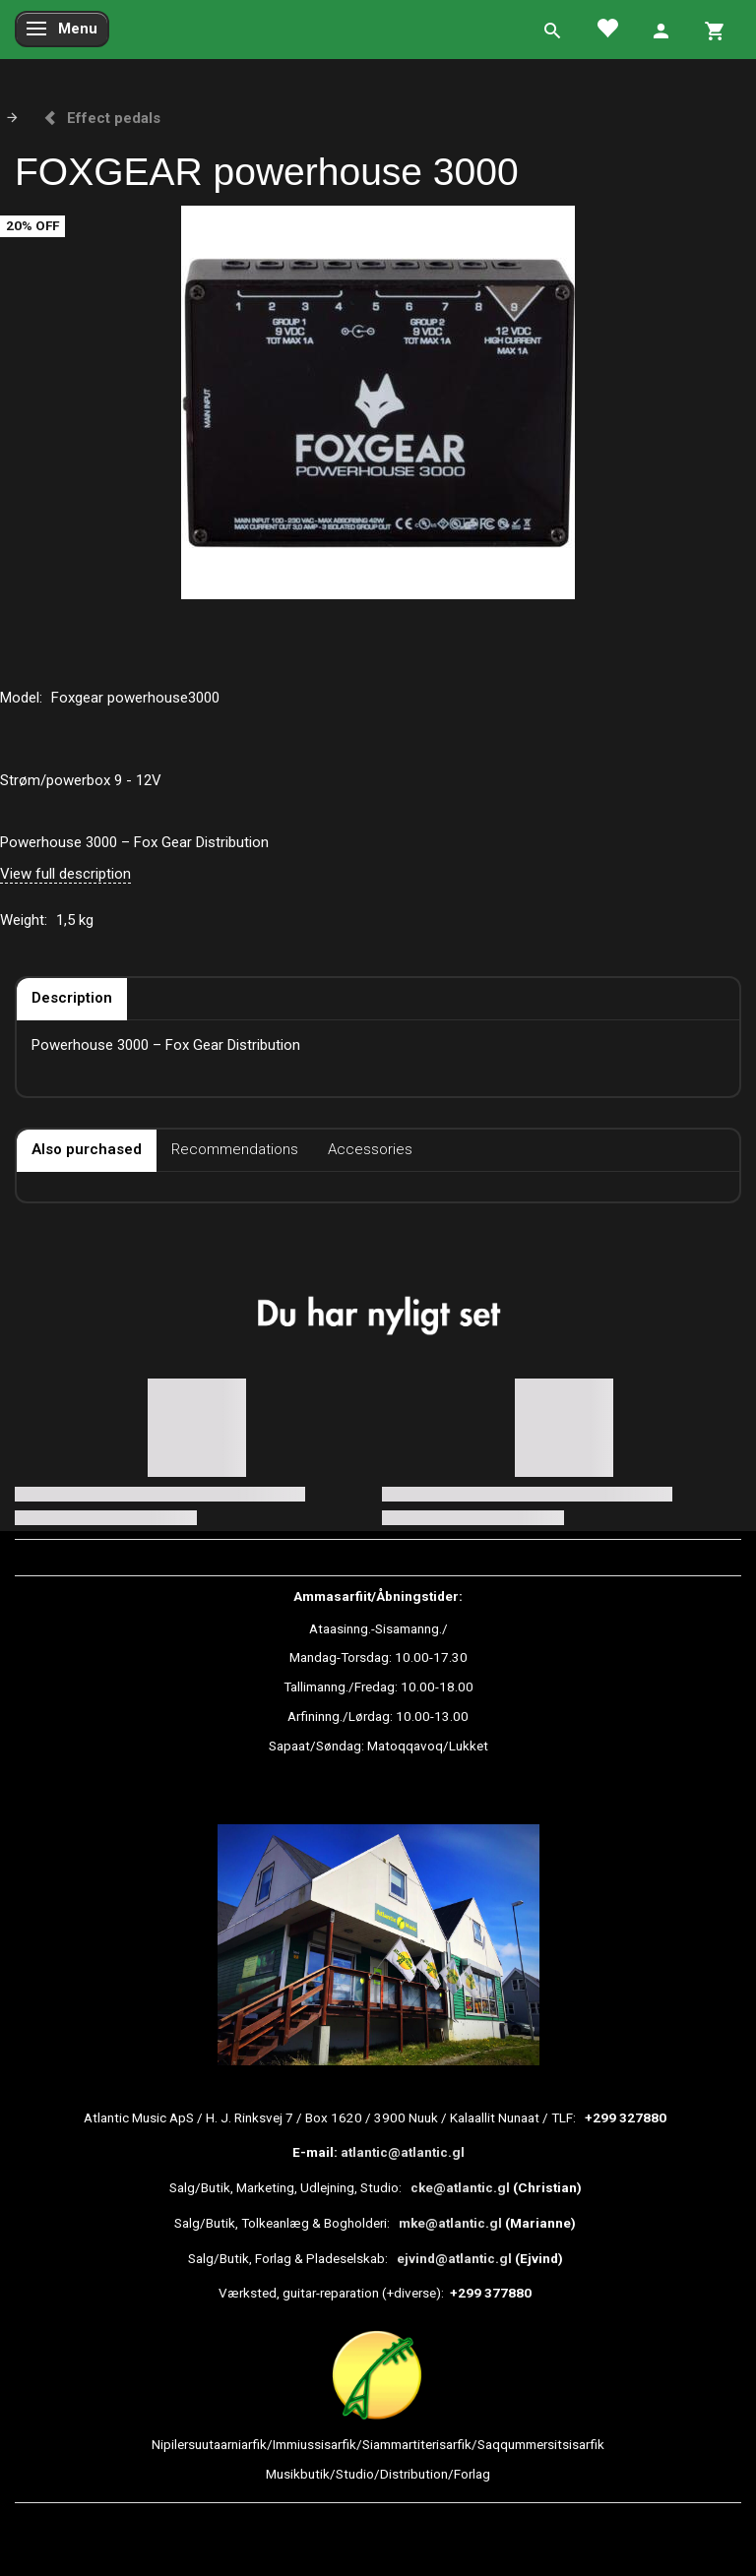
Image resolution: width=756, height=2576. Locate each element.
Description (72, 998)
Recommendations (234, 1149)
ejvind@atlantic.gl (454, 2258)
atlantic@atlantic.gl (403, 2152)
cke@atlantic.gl (460, 2187)
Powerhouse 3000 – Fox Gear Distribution (134, 842)
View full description (65, 874)
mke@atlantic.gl (450, 2223)
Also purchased (87, 1149)
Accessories (370, 1149)
